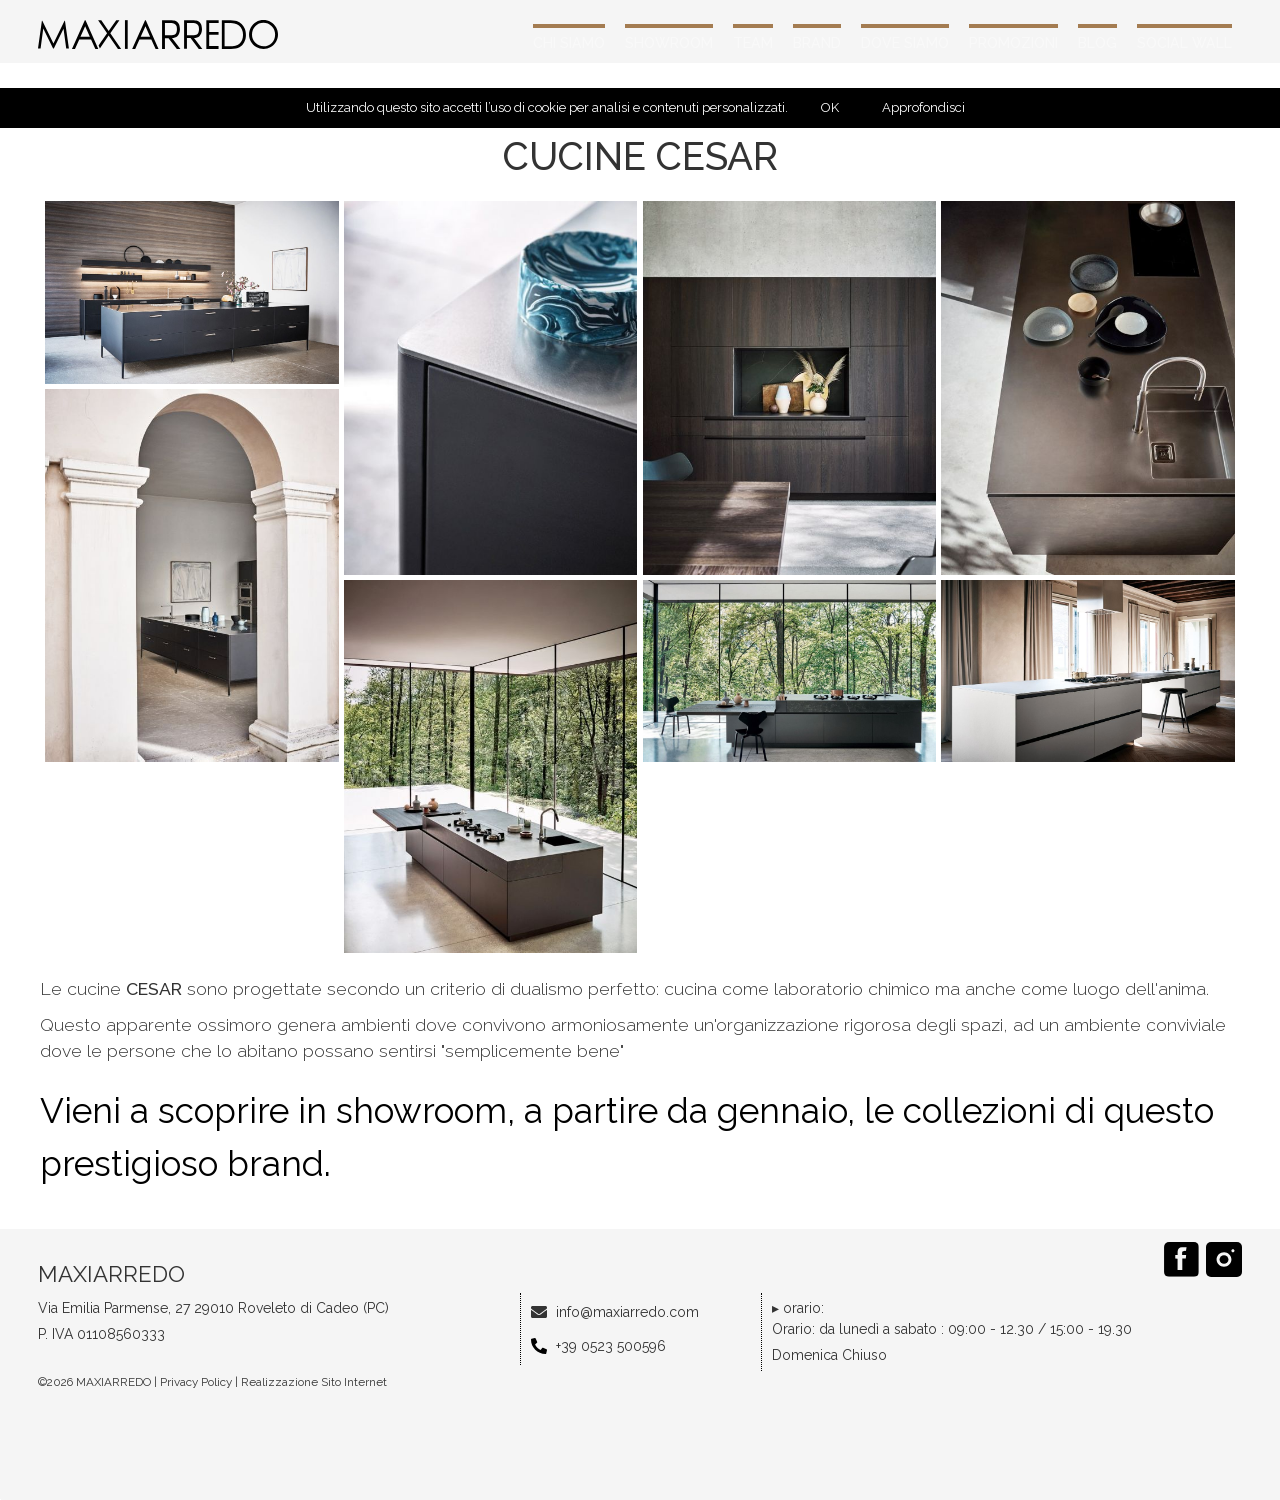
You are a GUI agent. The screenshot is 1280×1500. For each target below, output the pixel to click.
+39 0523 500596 (611, 1346)
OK (830, 107)
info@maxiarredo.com (627, 1312)
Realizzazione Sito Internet (314, 1382)
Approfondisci (923, 107)
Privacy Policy (196, 1382)
